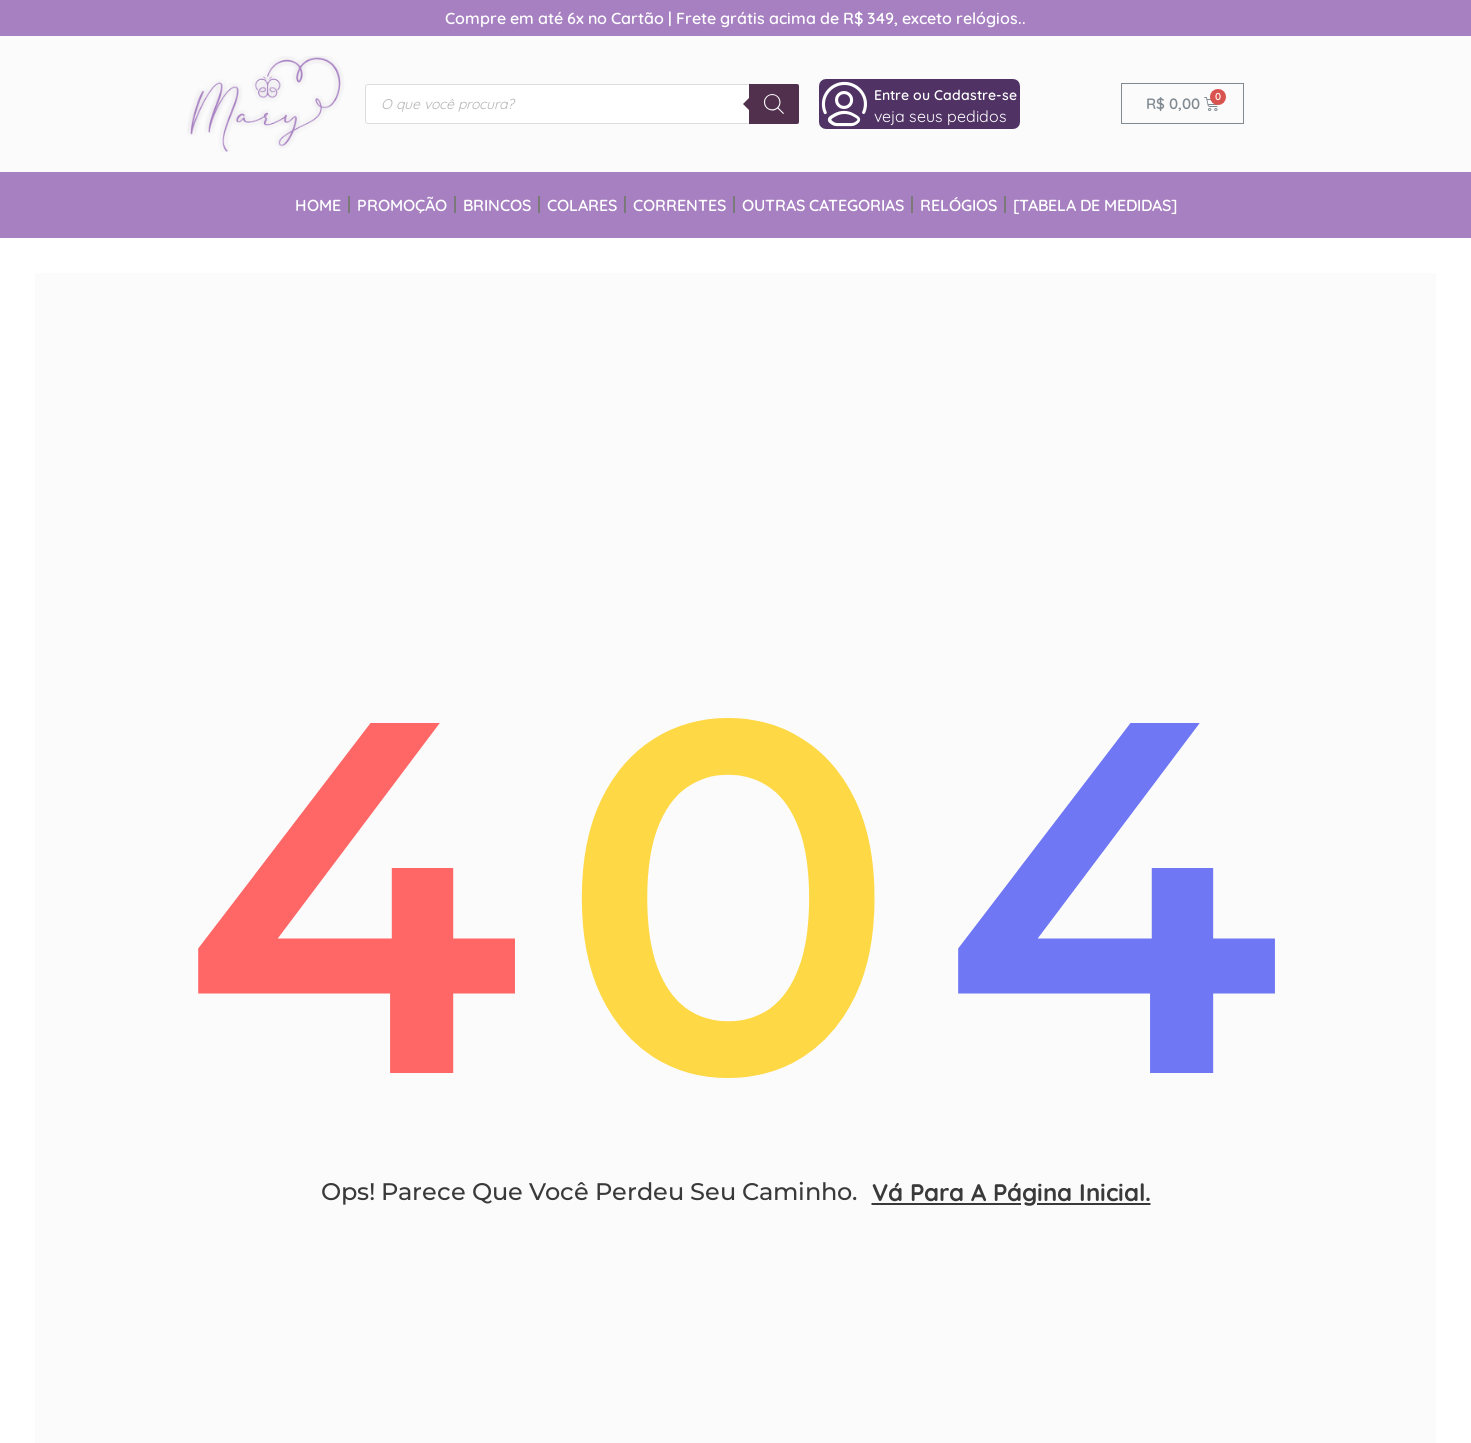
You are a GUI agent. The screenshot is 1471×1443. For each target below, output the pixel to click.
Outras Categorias (823, 205)
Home (318, 205)
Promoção (402, 205)
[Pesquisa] (774, 104)
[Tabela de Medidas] (1095, 205)
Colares (582, 205)
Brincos (497, 205)
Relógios (958, 205)
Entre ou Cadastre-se (945, 95)
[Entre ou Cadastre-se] (844, 104)
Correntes (679, 205)
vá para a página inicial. (1011, 1207)
